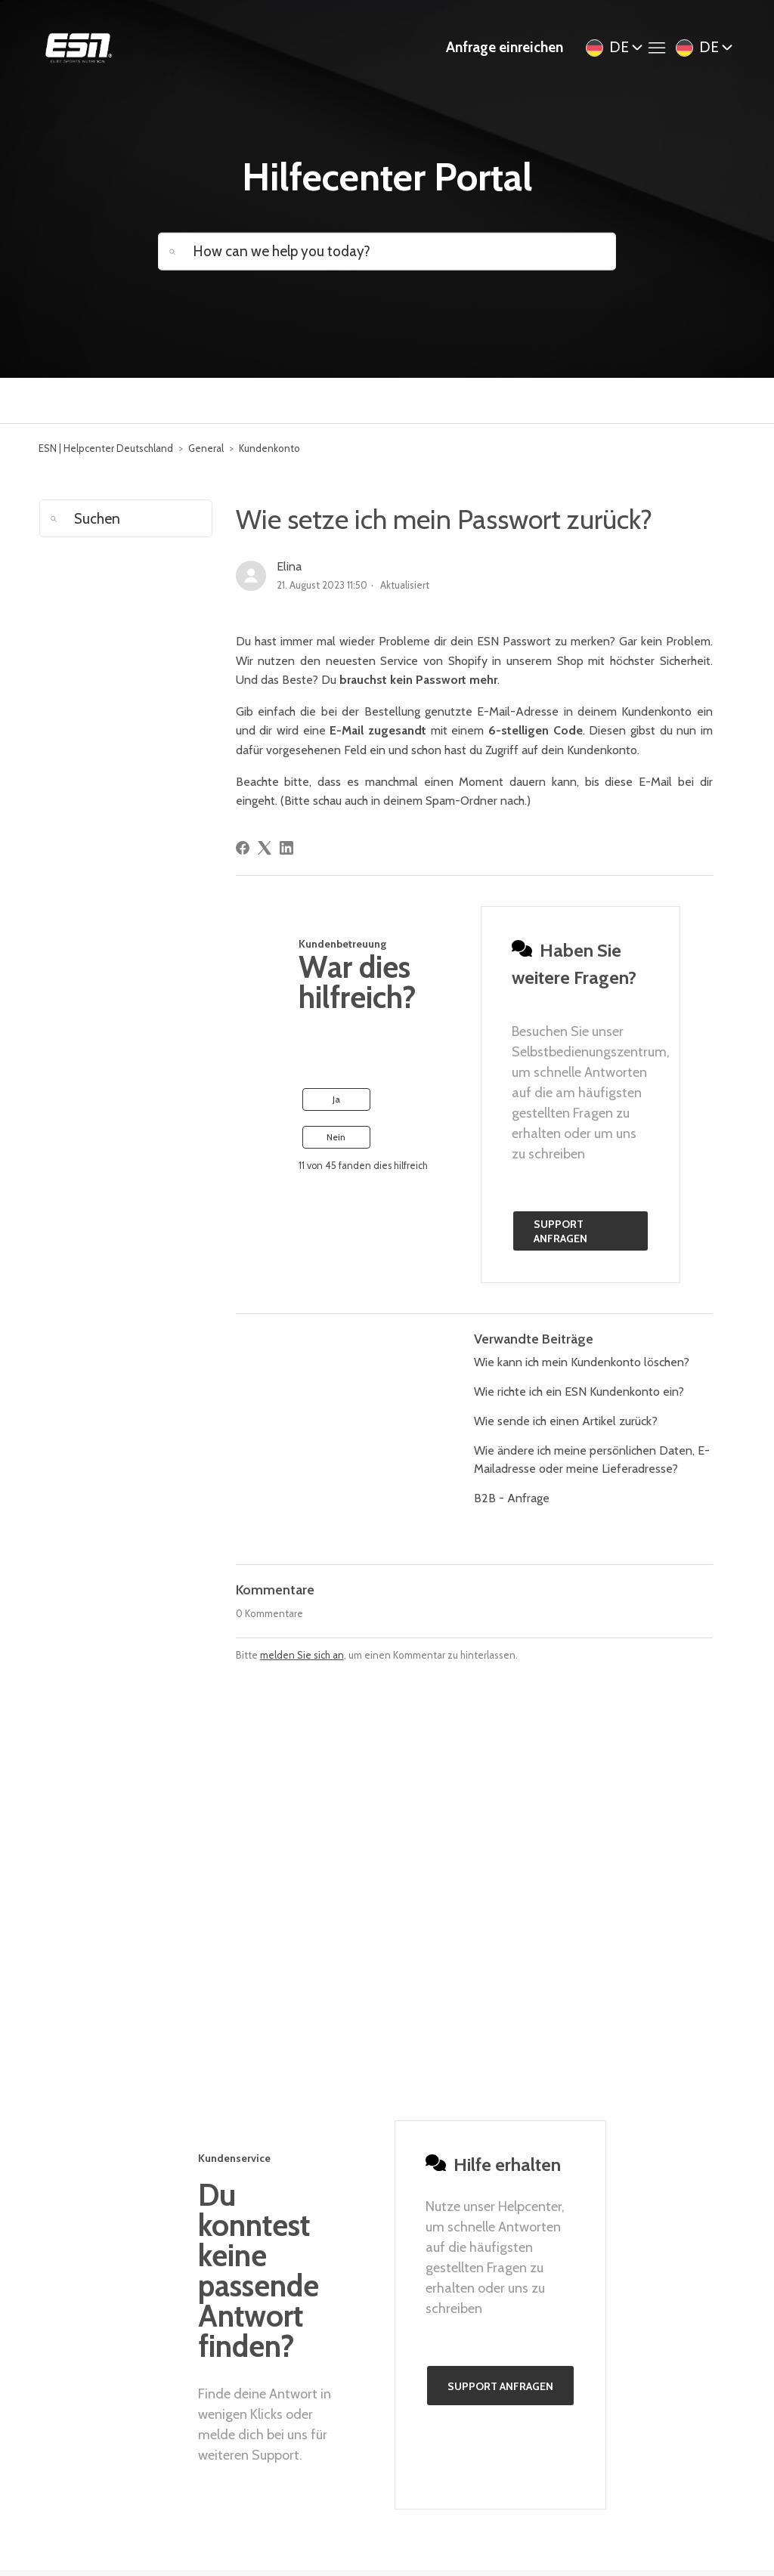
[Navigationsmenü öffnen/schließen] (661, 48)
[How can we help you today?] (387, 251)
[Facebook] (242, 848)
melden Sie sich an (302, 1655)
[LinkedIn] (286, 848)
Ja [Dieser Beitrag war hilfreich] (336, 1099)
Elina (289, 566)
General (206, 448)
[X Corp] (264, 848)
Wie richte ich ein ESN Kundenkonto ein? (579, 1391)
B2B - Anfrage (512, 1498)
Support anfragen (560, 1231)
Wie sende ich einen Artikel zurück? (566, 1421)
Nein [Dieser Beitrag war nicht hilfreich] (336, 1137)
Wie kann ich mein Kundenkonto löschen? (581, 1362)
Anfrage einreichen (504, 47)
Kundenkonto (269, 448)
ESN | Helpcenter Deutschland (106, 448)
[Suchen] (125, 518)
